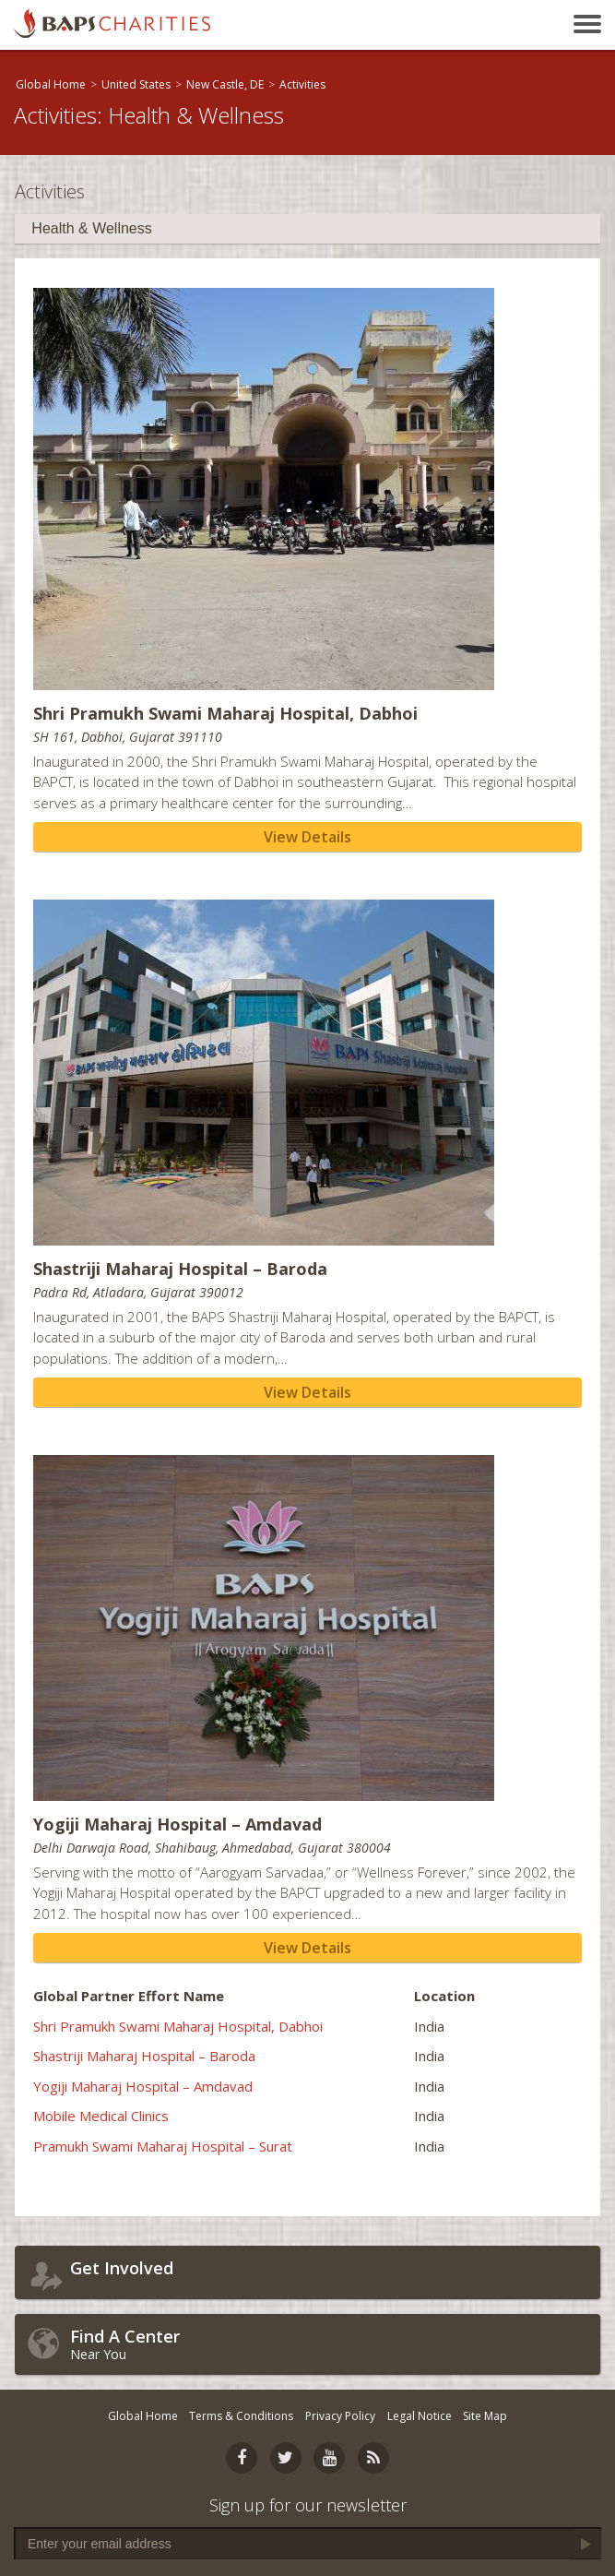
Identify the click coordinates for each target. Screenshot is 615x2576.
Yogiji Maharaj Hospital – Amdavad (143, 2086)
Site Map (485, 2416)
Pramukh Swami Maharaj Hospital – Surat (162, 2146)
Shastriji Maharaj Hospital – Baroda (144, 2055)
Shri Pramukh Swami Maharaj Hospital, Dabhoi (178, 2026)
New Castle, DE (225, 84)
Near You (330, 2344)
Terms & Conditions (241, 2416)
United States (136, 84)
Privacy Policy (340, 2416)
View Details (307, 837)
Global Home (51, 84)
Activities (302, 84)
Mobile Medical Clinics (101, 2115)
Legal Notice (419, 2416)
